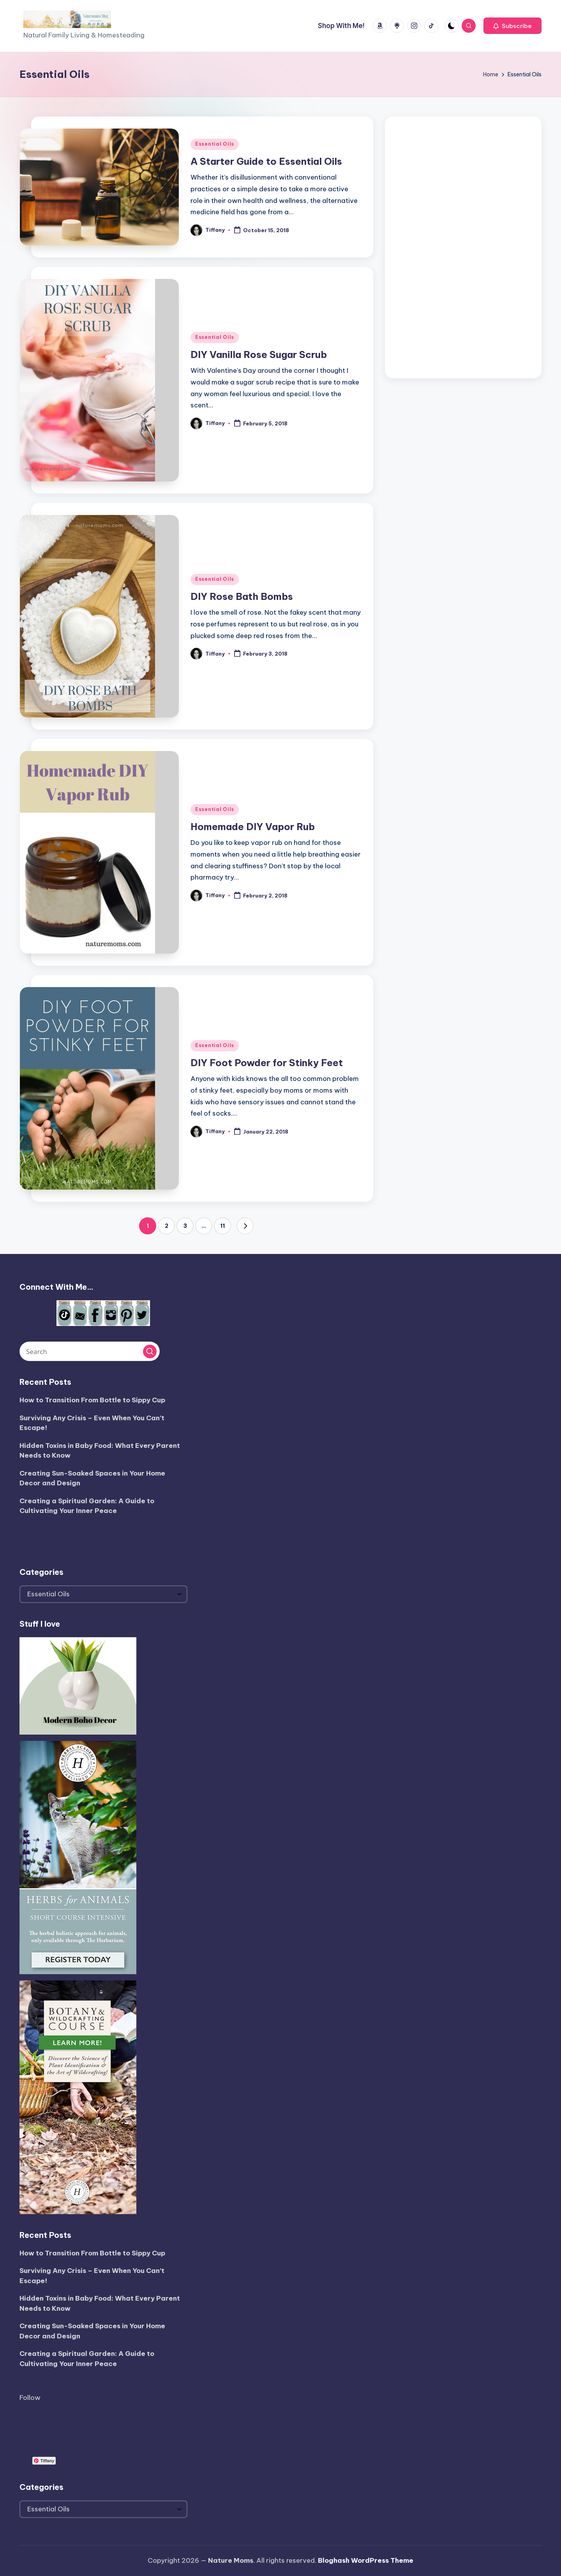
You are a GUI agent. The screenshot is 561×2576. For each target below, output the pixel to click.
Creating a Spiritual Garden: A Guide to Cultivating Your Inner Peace (86, 1506)
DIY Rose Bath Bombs (242, 596)
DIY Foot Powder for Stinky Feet (267, 1062)
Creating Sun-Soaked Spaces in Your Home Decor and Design (92, 1478)
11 (222, 1225)
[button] (512, 26)
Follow (30, 2397)
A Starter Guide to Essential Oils (266, 161)
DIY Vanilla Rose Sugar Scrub (259, 354)
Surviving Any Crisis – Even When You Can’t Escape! (91, 1423)
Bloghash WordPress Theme (365, 2560)
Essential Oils (214, 144)
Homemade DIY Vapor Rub (253, 826)
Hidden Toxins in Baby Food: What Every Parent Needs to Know (99, 1450)
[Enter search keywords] (89, 1351)
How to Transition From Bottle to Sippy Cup (92, 1400)
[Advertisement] (463, 245)
